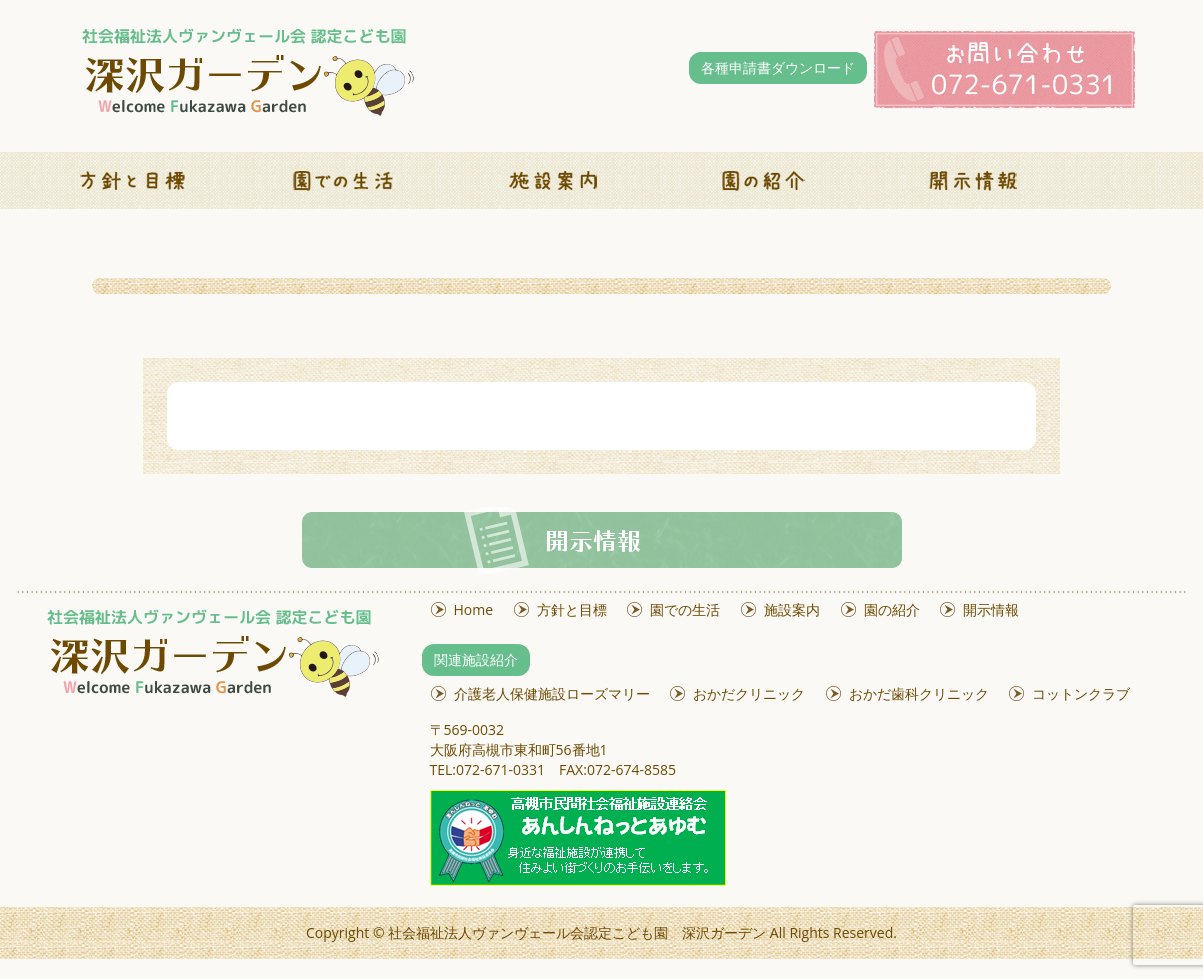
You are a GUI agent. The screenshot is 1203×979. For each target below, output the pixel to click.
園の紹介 (892, 609)
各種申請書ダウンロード (778, 67)
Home (474, 609)
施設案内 (792, 609)
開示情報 (991, 609)
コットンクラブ (1081, 693)
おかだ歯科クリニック (919, 693)
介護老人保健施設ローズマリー (552, 693)
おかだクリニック (749, 693)
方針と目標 (572, 609)
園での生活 (685, 609)
